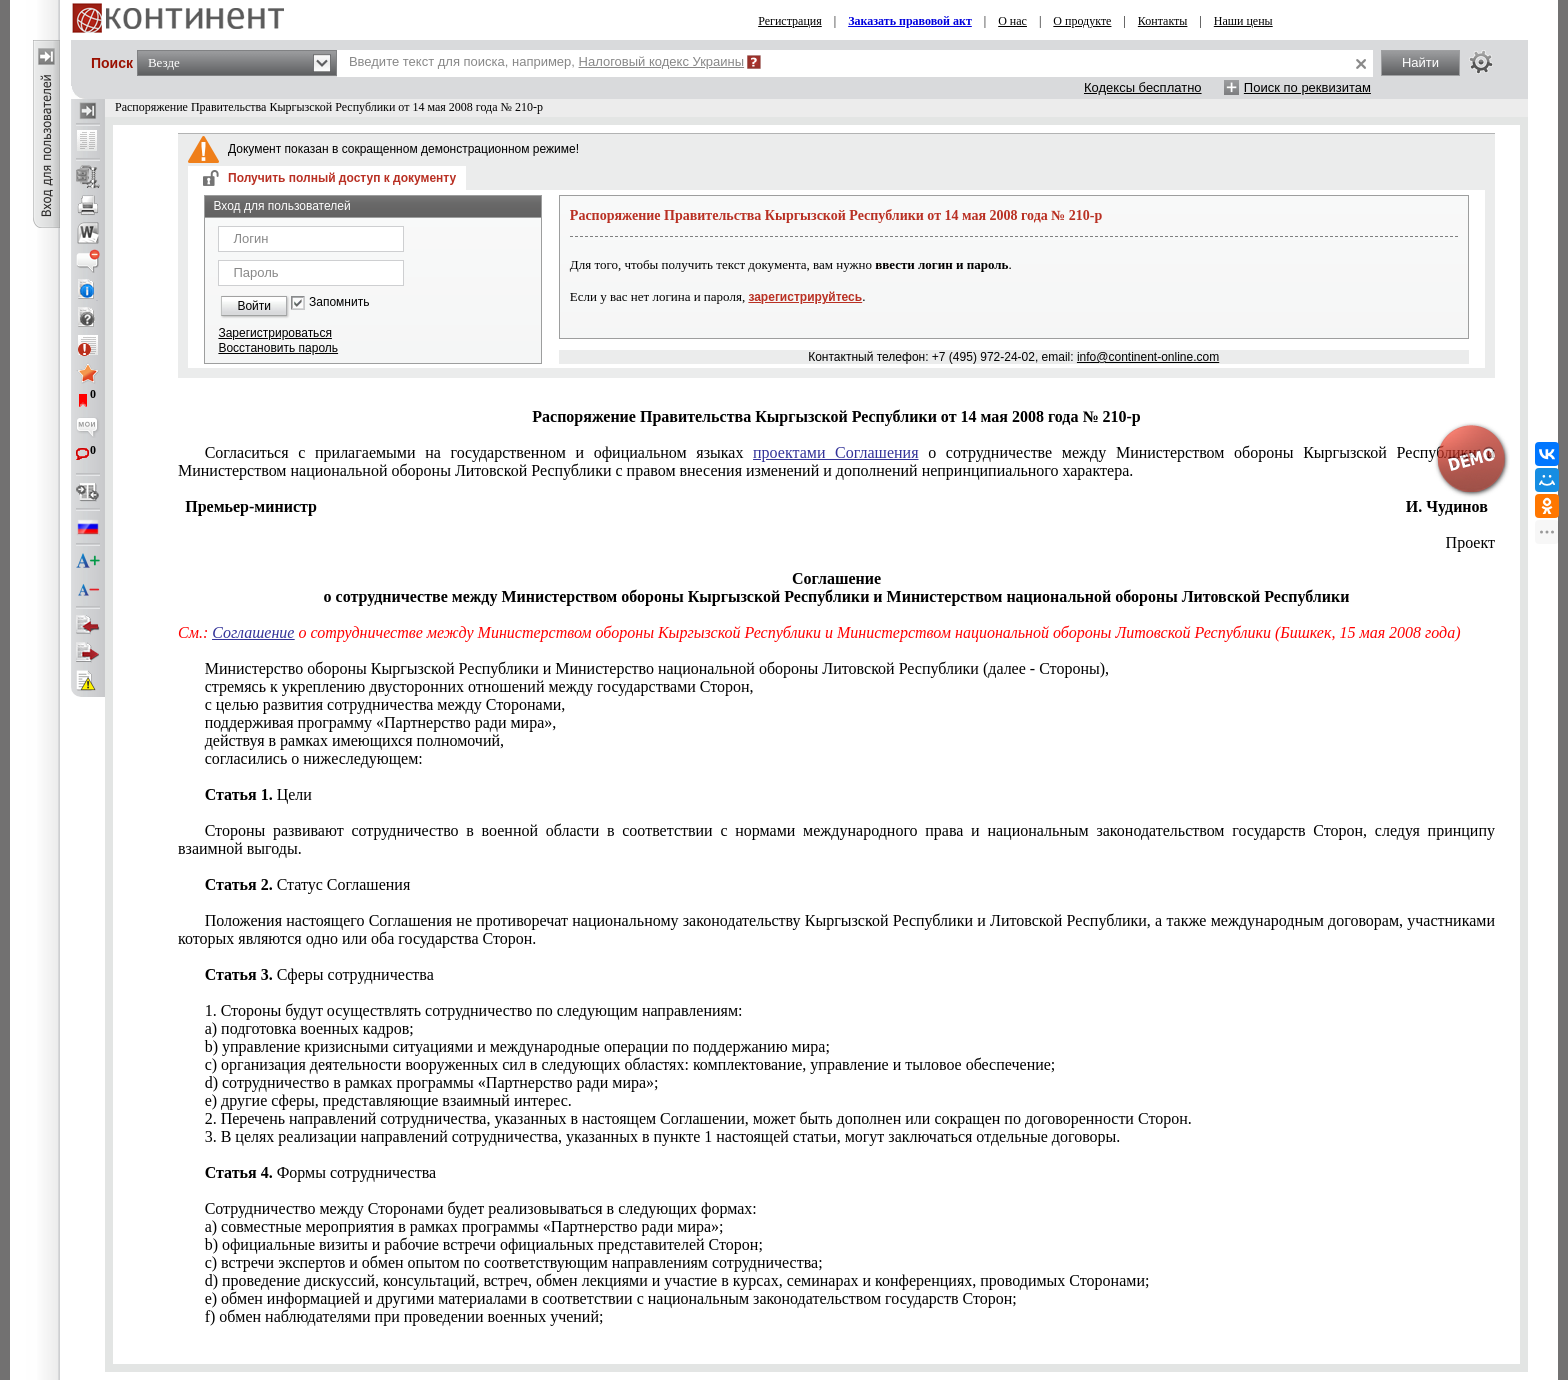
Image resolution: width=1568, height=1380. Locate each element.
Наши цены (1243, 21)
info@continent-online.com (1148, 357)
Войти (254, 306)
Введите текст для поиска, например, (546, 61)
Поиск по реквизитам (1307, 87)
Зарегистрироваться (274, 333)
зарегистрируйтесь (805, 297)
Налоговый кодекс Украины (662, 61)
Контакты (1163, 21)
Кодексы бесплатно (1143, 87)
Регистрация (790, 21)
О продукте (1082, 21)
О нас (1012, 21)
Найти (1420, 62)
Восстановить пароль (278, 348)
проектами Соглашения (835, 452)
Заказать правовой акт (910, 21)
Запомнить (339, 302)
